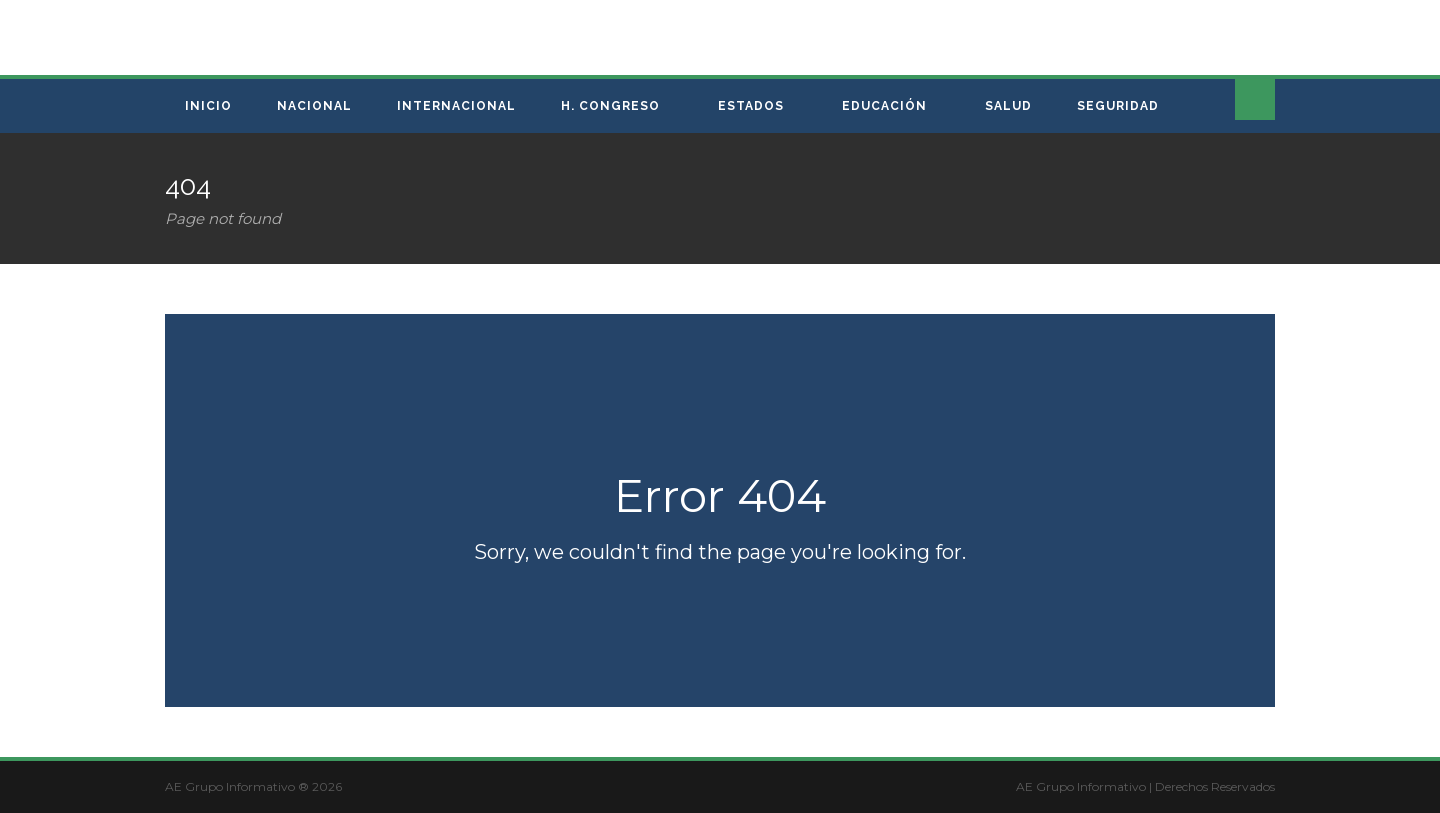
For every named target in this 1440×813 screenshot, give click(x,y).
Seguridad (1118, 106)
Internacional (456, 106)
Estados (751, 106)
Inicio (208, 106)
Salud (1008, 106)
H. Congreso (610, 106)
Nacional (314, 106)
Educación (884, 106)
